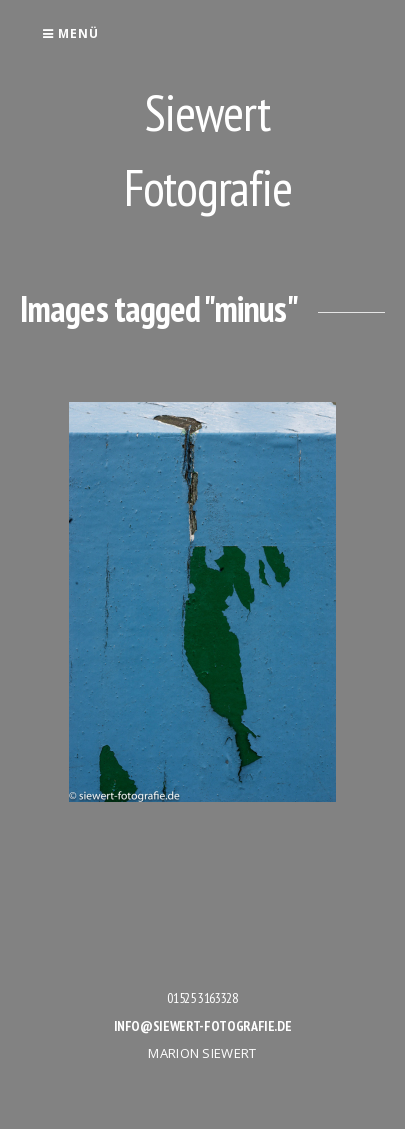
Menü (70, 33)
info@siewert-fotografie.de (203, 1026)
